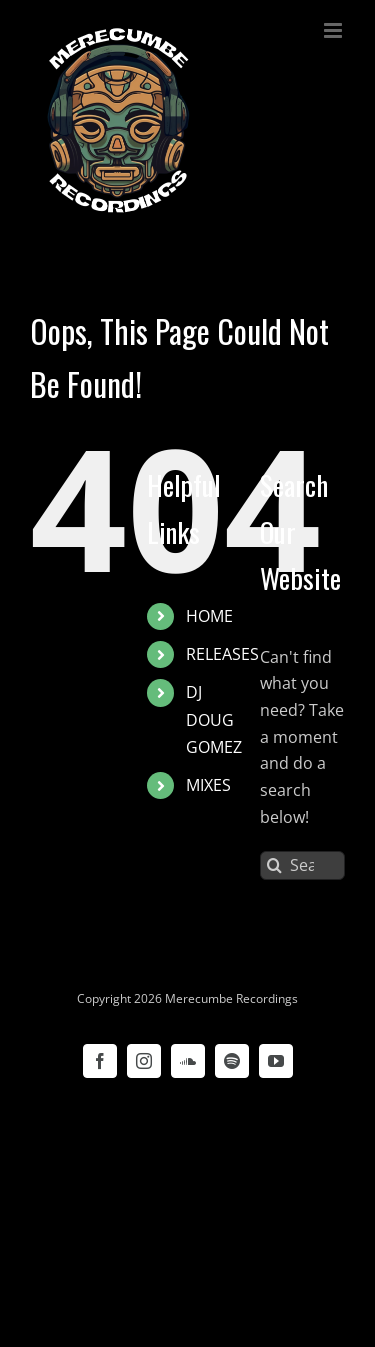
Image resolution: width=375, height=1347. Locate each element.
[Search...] (302, 865)
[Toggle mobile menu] (334, 30)
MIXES (208, 785)
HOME (209, 616)
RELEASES (222, 654)
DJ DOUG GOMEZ (214, 719)
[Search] (274, 865)
